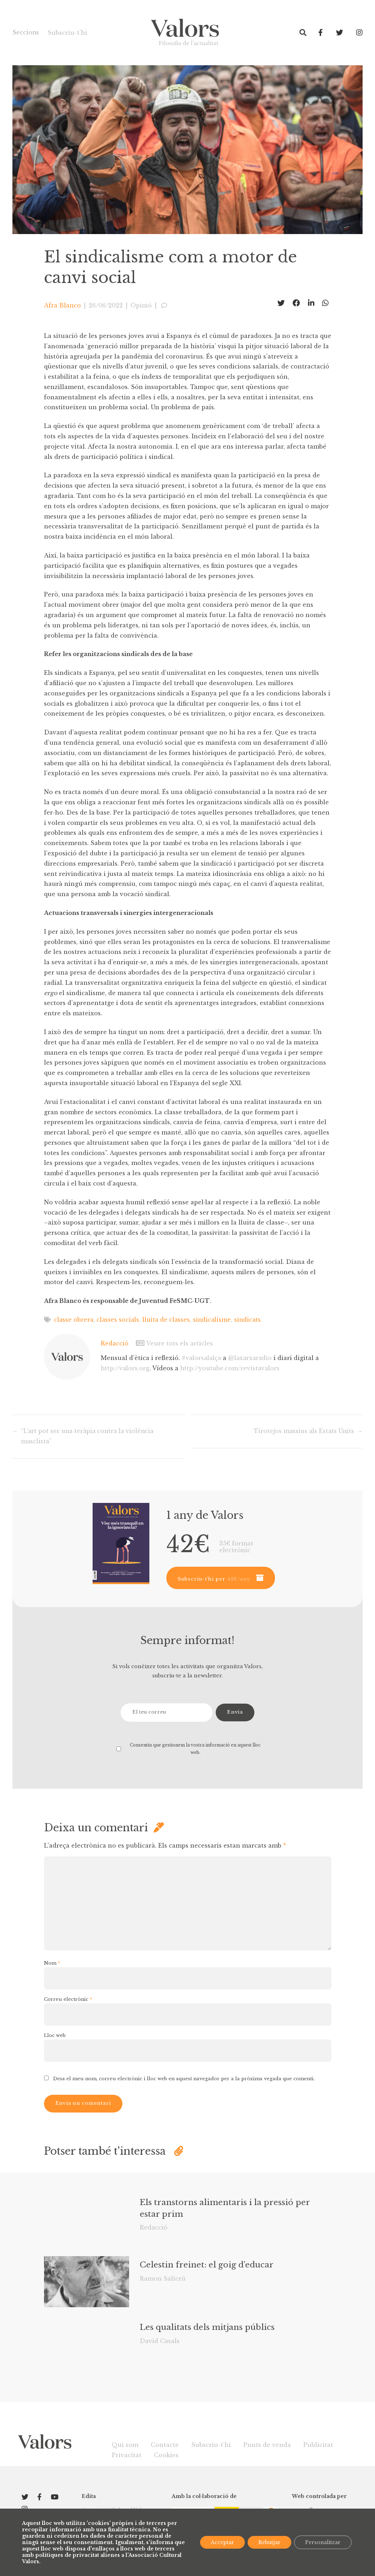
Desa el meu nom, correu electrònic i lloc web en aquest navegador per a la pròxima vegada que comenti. (184, 2078)
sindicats (251, 1319)
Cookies (166, 2454)
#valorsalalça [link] (202, 1357)
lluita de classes (168, 1319)
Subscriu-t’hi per (214, 1579)
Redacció (114, 1342)
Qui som (125, 2444)
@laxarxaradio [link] (252, 1357)
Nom (52, 1962)
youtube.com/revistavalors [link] (231, 1367)
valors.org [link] (125, 1367)
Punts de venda (267, 2444)
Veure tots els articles (174, 1342)
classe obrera (74, 1319)
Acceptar (222, 2542)
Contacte (165, 2444)
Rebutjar (269, 2542)
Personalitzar (323, 2542)
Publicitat (318, 2444)
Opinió (141, 305)
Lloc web (55, 2035)
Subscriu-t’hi (68, 32)
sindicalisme (214, 1319)
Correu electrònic (68, 1999)
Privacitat (127, 2454)
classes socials (118, 1319)
